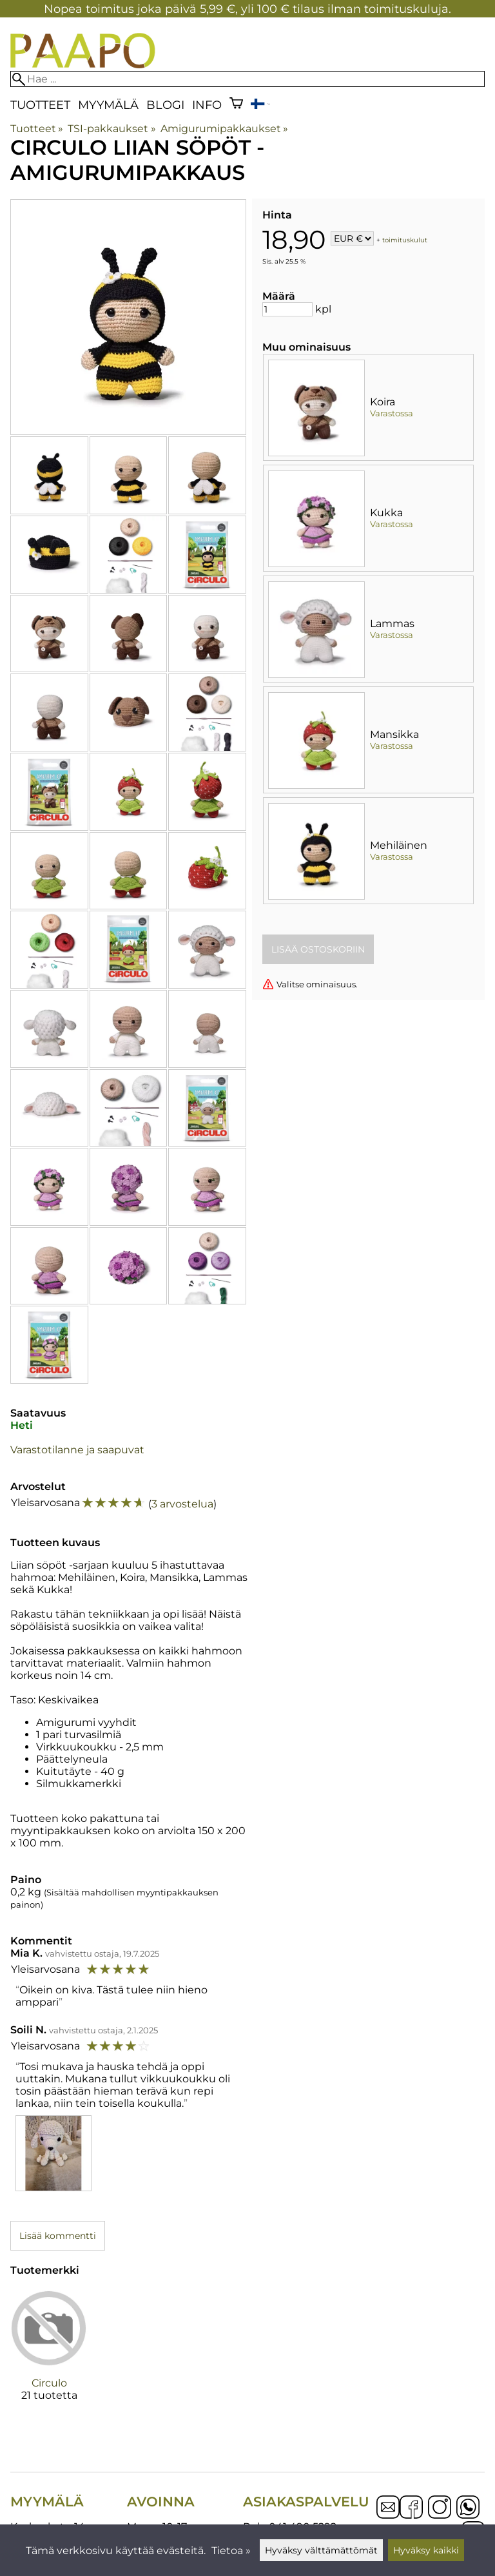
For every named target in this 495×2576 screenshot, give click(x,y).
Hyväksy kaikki (426, 2550)
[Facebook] (411, 2508)
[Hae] (247, 79)
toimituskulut (404, 239)
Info (207, 104)
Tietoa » (231, 2550)
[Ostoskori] (236, 104)
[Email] (388, 2515)
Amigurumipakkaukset (224, 128)
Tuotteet (40, 104)
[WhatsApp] (468, 2508)
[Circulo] (49, 2356)
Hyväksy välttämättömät (321, 2550)
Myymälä (108, 104)
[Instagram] (439, 2508)
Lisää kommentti (57, 2236)
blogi (165, 104)
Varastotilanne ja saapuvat (77, 1450)
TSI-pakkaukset (111, 128)
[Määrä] (287, 309)
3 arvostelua (182, 1504)
